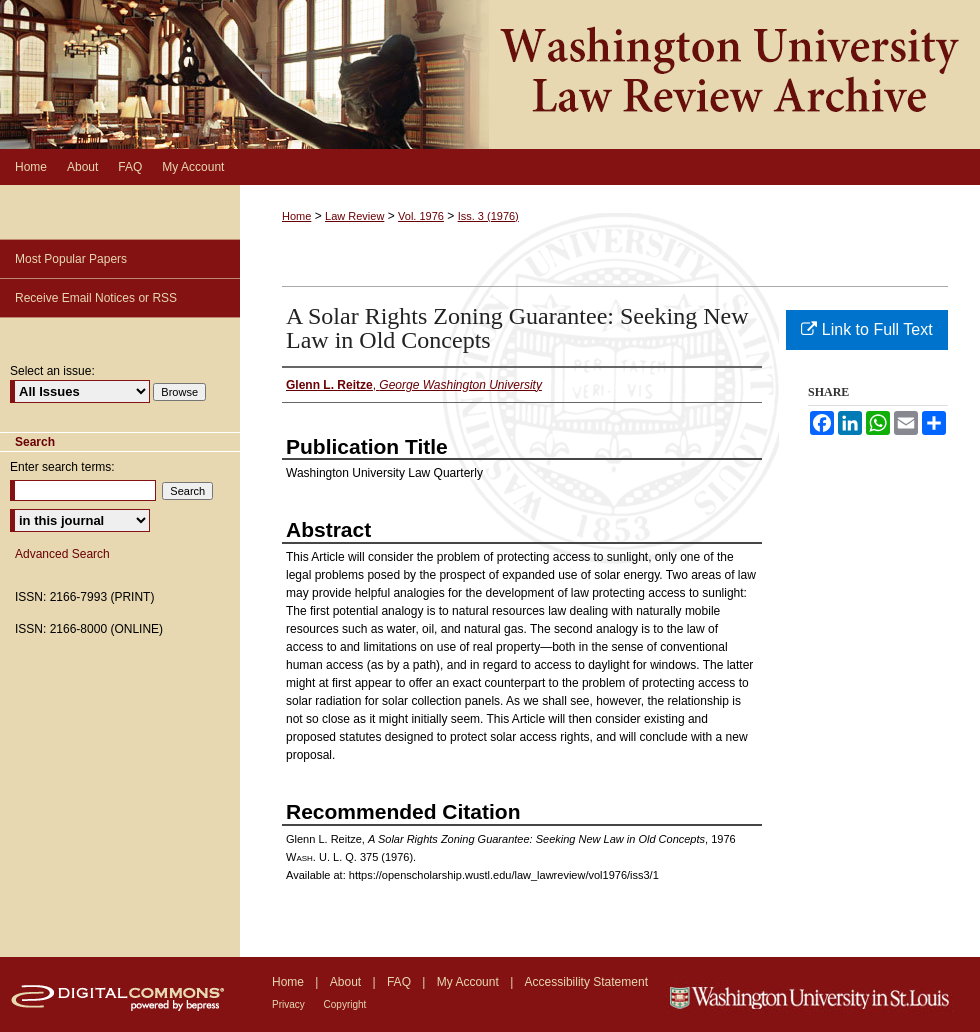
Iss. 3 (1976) (488, 216)
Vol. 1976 (421, 216)
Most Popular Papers (71, 259)
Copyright (345, 1004)
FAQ (400, 982)
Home (296, 216)
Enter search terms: (62, 467)
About (347, 982)
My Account (469, 982)
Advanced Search (62, 554)
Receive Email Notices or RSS (96, 298)
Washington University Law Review (490, 74)
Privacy (290, 1004)
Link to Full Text (866, 329)
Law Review (354, 216)
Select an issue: (52, 371)
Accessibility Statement (586, 982)
